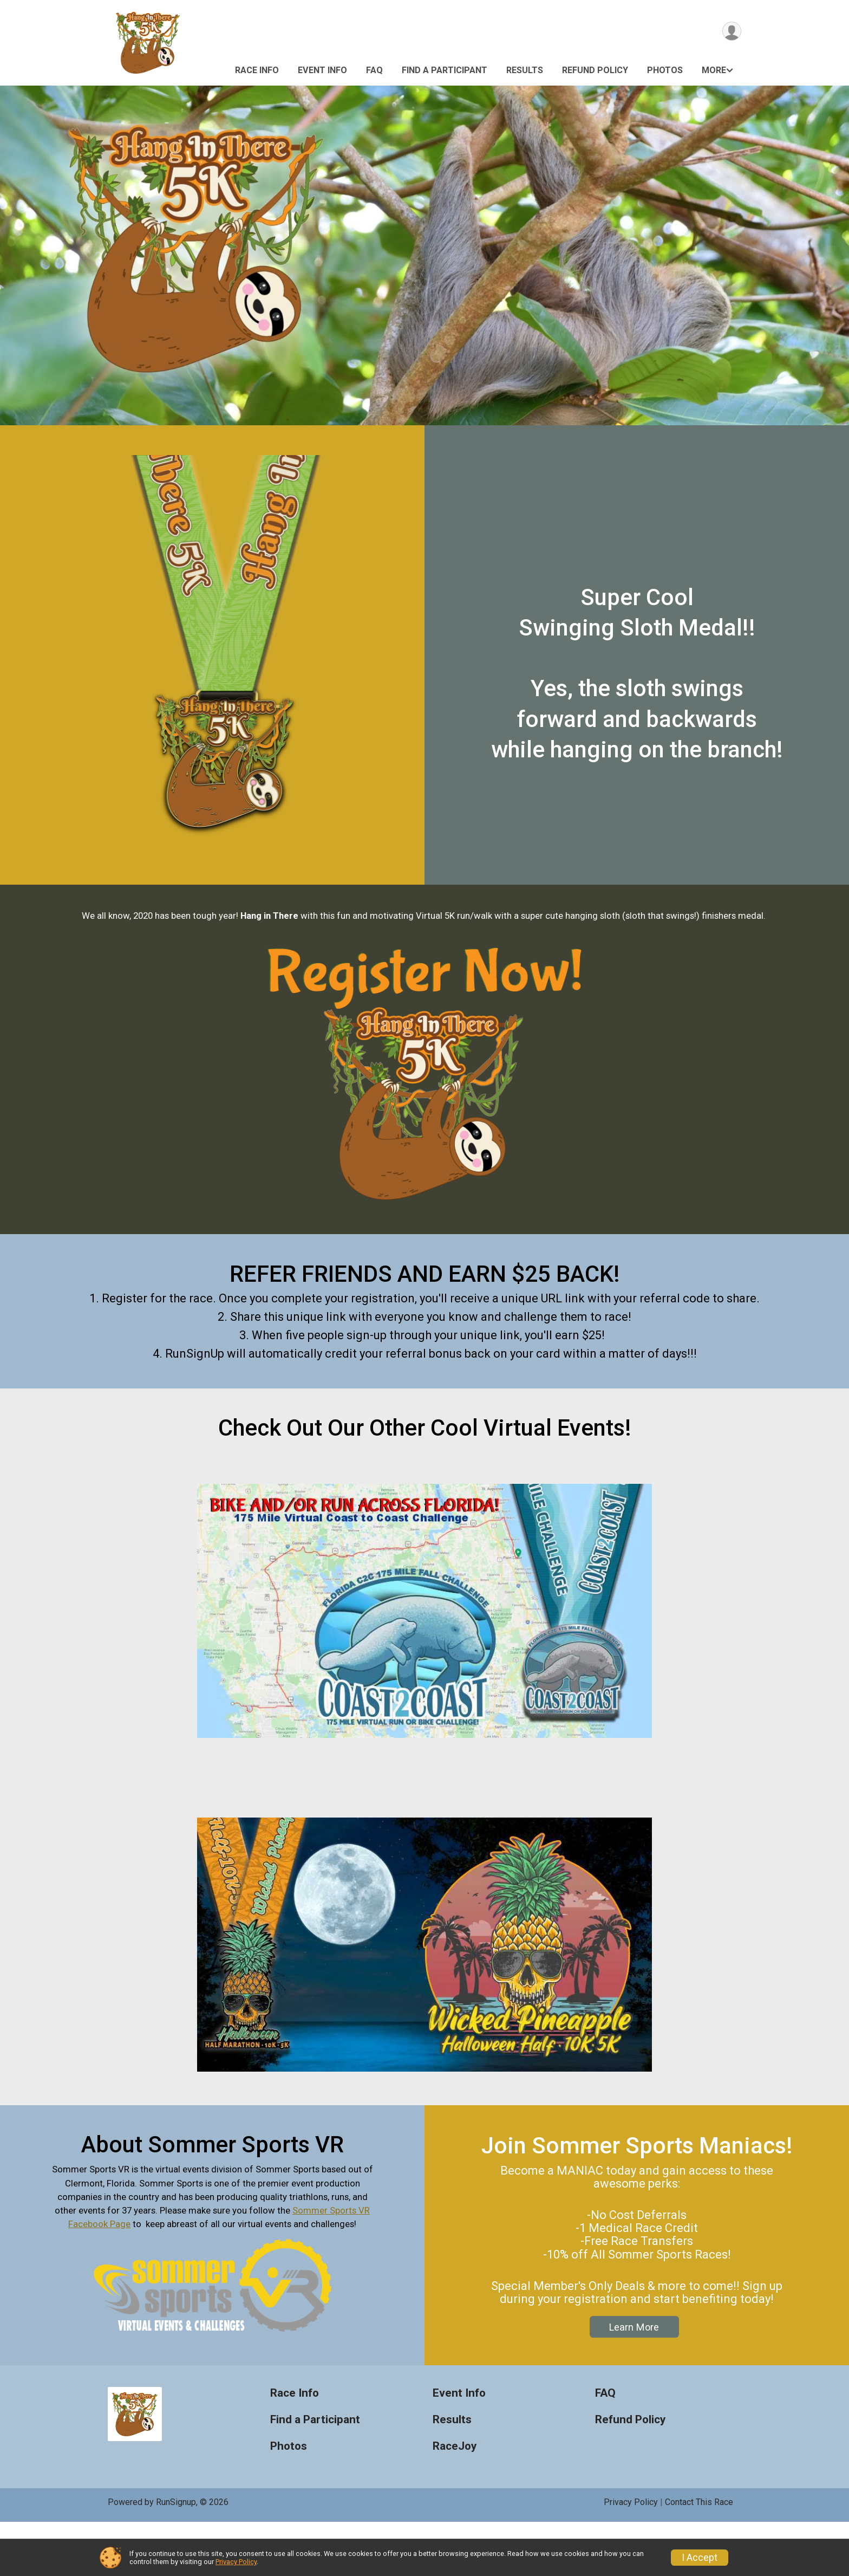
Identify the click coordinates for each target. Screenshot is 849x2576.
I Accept (699, 2557)
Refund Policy (595, 70)
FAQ (374, 70)
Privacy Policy (236, 2562)
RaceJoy (454, 2500)
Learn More (634, 2381)
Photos (665, 70)
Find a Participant (444, 70)
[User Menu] (731, 32)
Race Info (257, 70)
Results (524, 70)
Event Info (322, 70)
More (714, 70)
